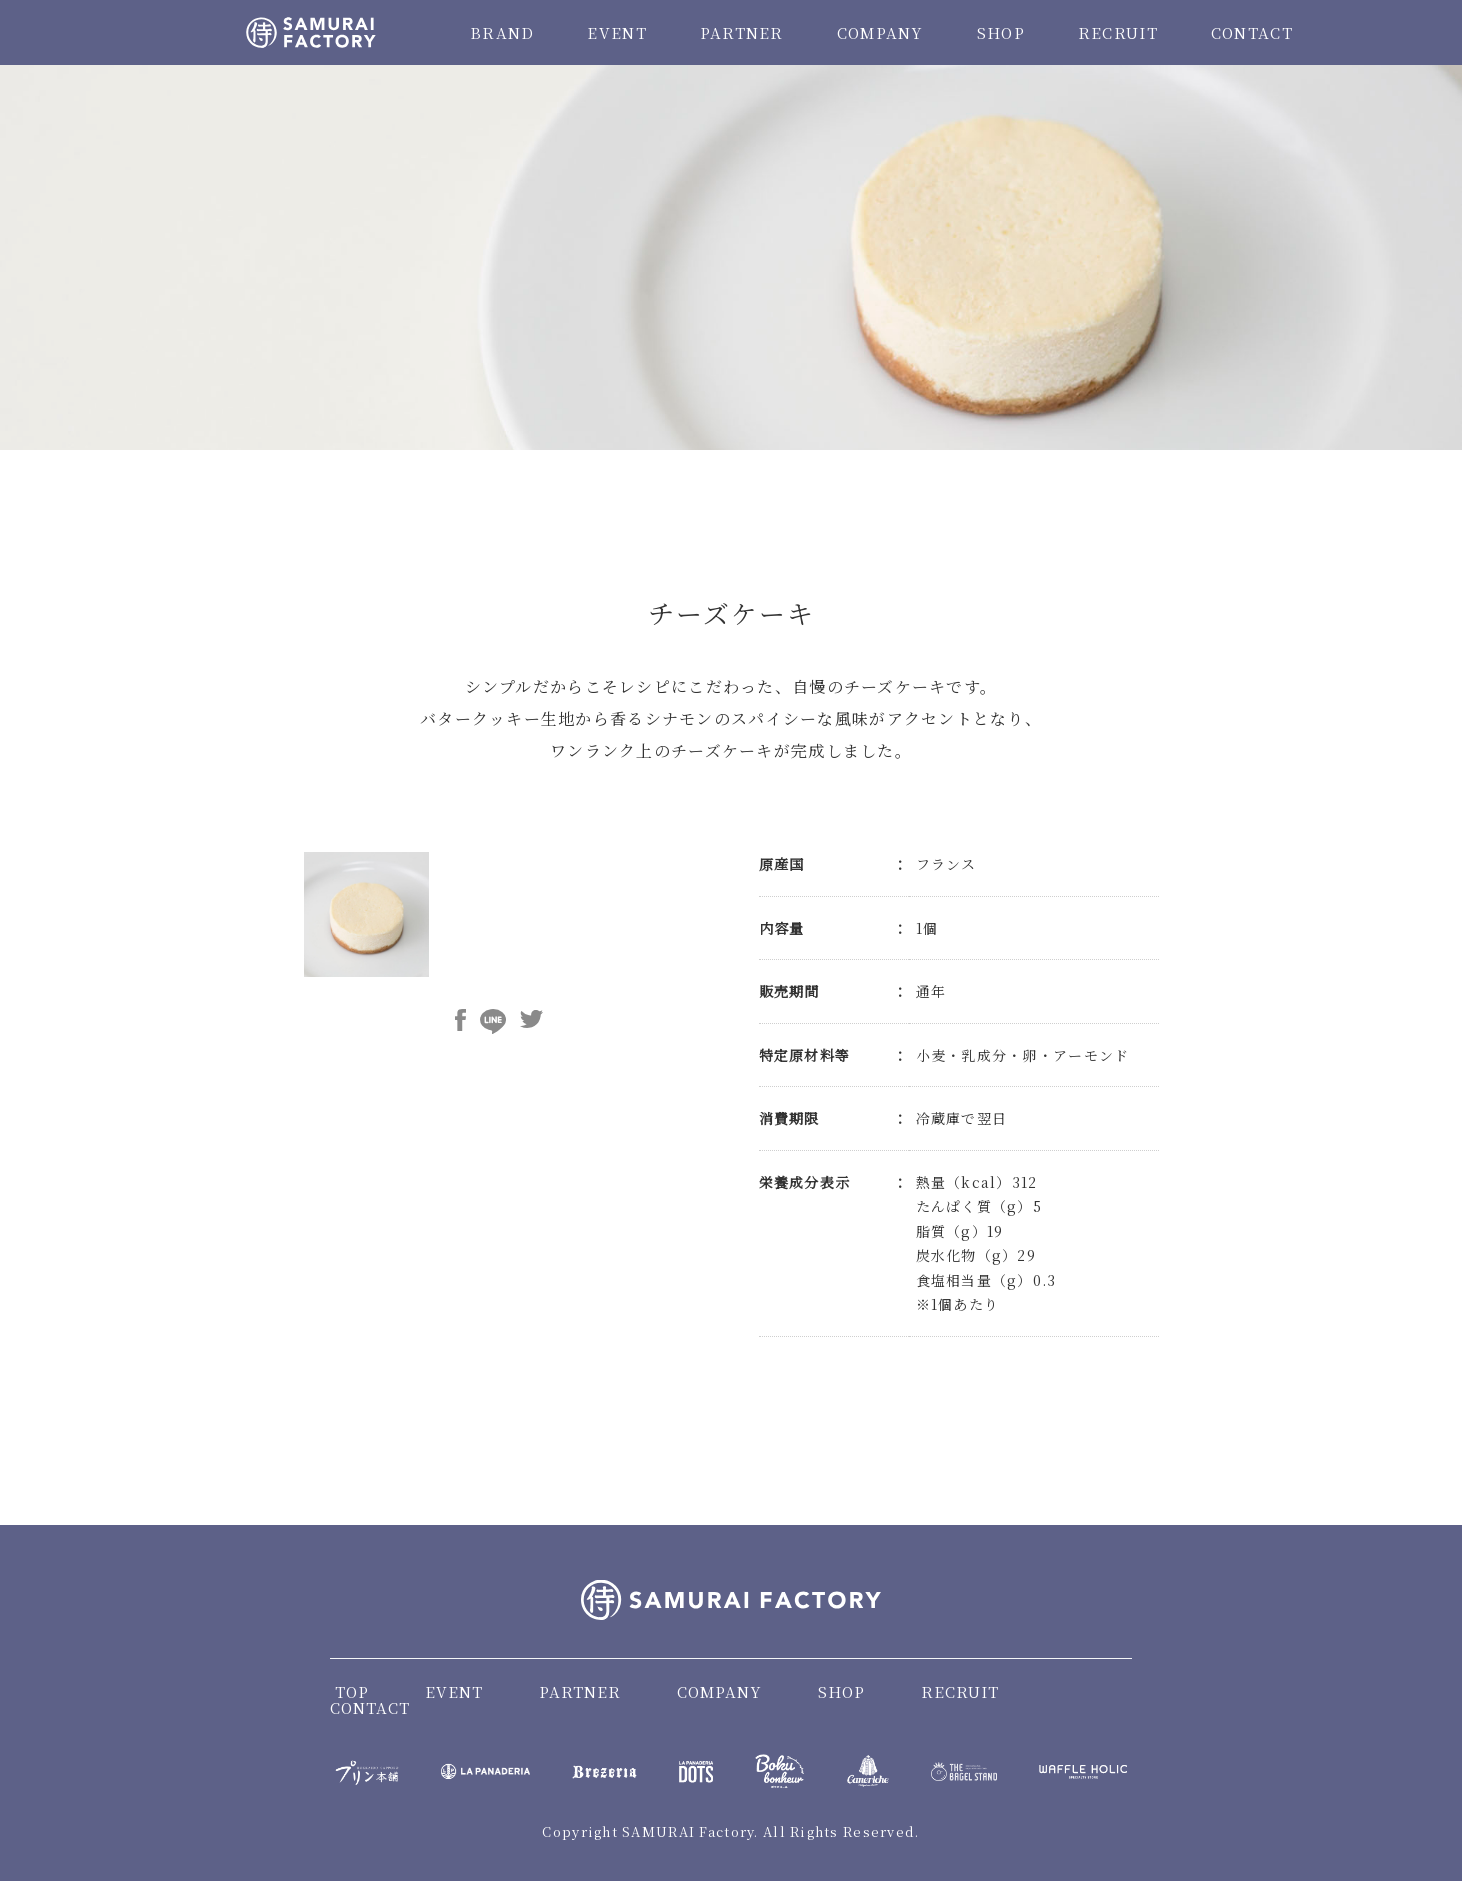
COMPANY (880, 32)
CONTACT (1252, 32)
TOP (352, 1691)
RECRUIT (1118, 32)
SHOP (1001, 32)
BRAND (502, 32)
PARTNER (742, 32)
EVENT (616, 32)
